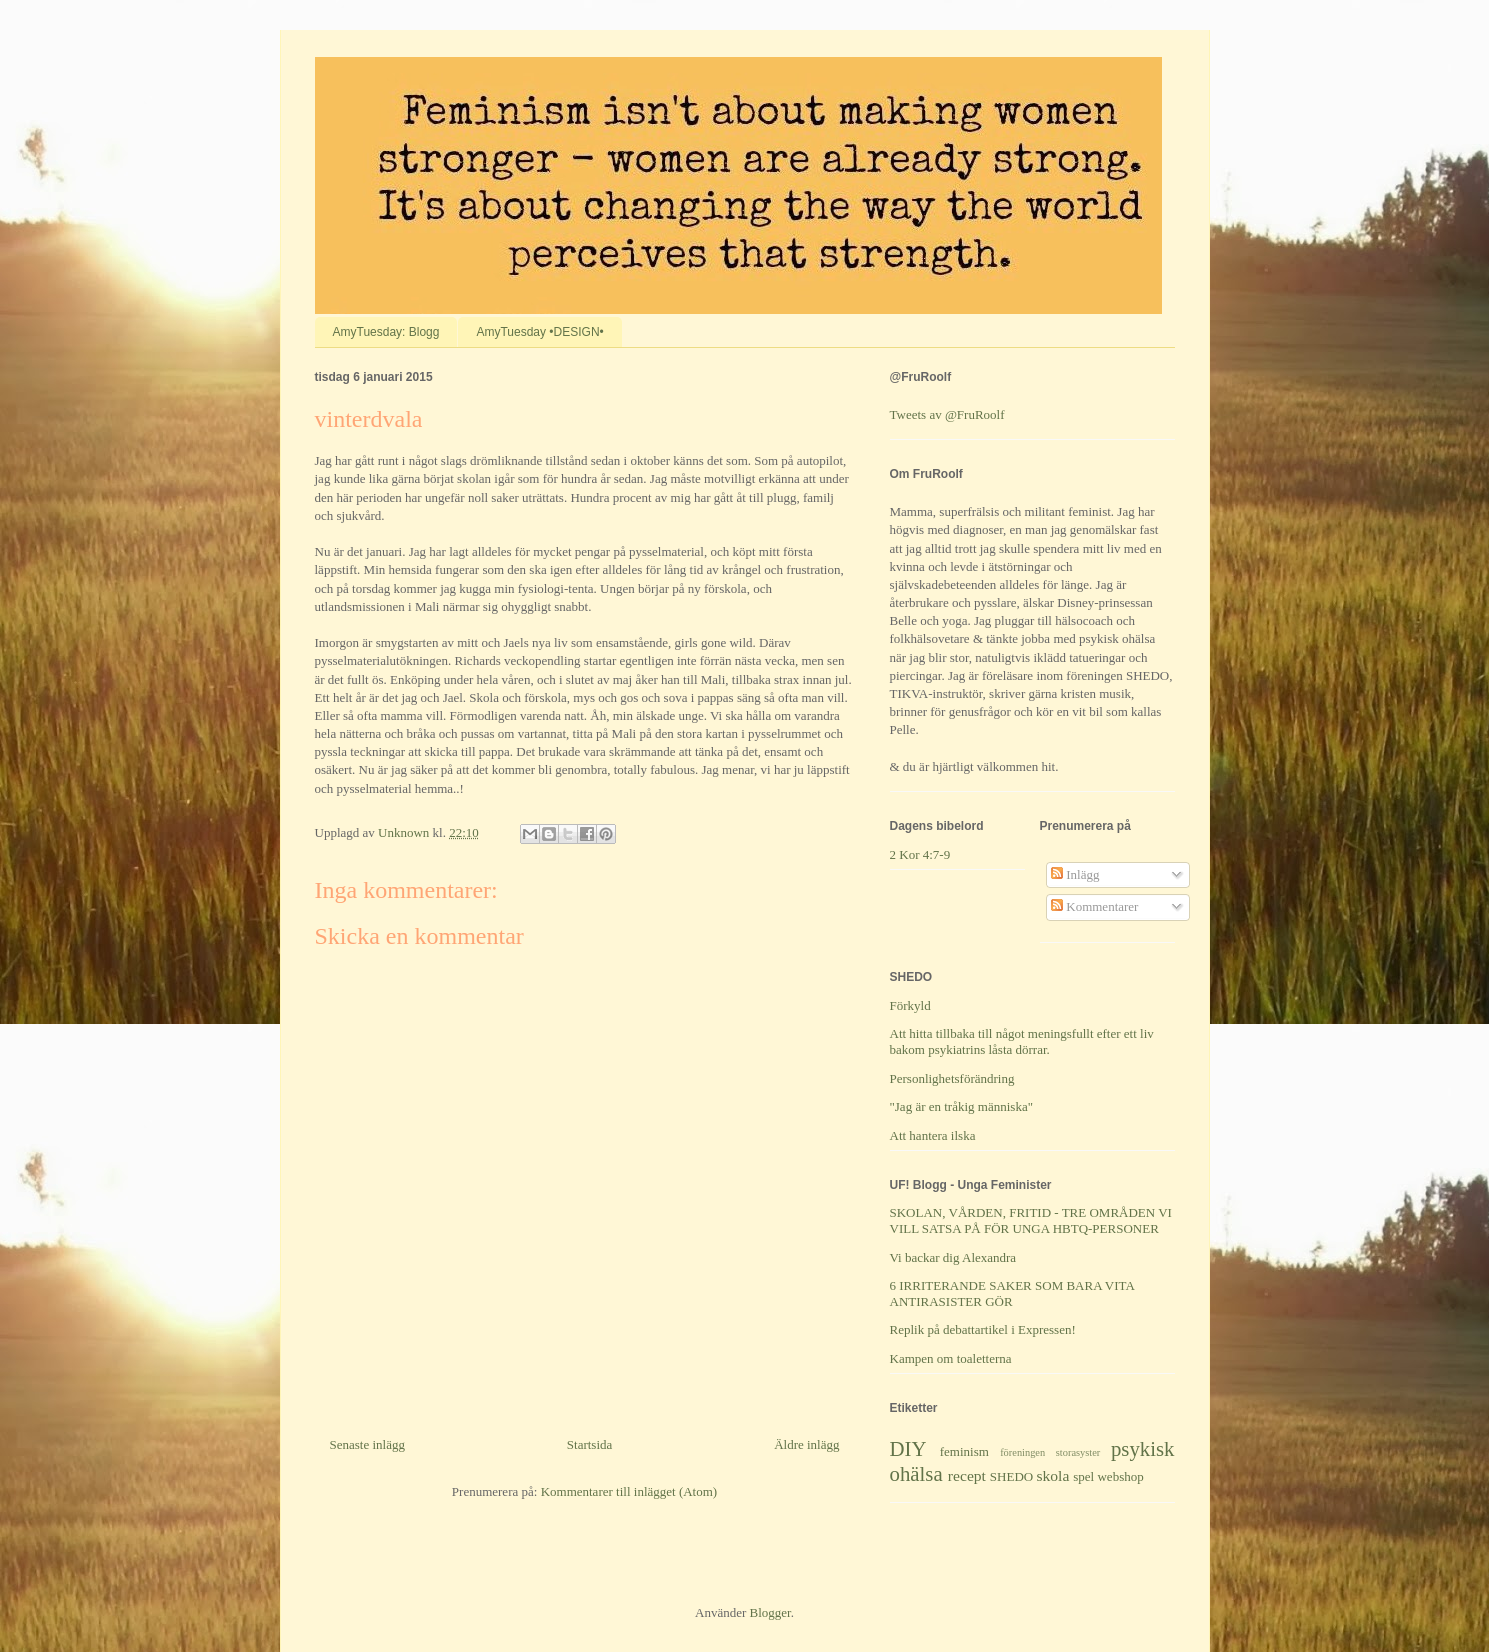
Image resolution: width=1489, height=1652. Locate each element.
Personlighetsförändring (952, 1078)
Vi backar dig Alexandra (953, 1257)
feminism (964, 1451)
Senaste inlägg (367, 1444)
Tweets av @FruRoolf (947, 414)
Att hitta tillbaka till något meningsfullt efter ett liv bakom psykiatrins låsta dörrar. (1022, 1041)
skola (1052, 1475)
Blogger (770, 1612)
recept (967, 1475)
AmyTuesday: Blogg (386, 332)
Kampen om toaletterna (951, 1358)
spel (1083, 1476)
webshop (1120, 1476)
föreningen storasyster (1050, 1452)
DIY (908, 1448)
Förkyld (910, 1005)
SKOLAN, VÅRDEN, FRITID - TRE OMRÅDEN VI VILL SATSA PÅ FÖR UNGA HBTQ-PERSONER (1031, 1220)
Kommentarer (1094, 906)
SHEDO (1011, 1476)
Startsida (590, 1444)
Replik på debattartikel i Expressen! (983, 1329)
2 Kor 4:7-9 (920, 854)
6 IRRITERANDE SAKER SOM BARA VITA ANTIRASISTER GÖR (1012, 1293)
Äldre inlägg (806, 1444)
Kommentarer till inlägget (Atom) (629, 1491)
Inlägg (1075, 874)
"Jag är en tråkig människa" (961, 1106)
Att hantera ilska (933, 1135)
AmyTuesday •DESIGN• (539, 332)
